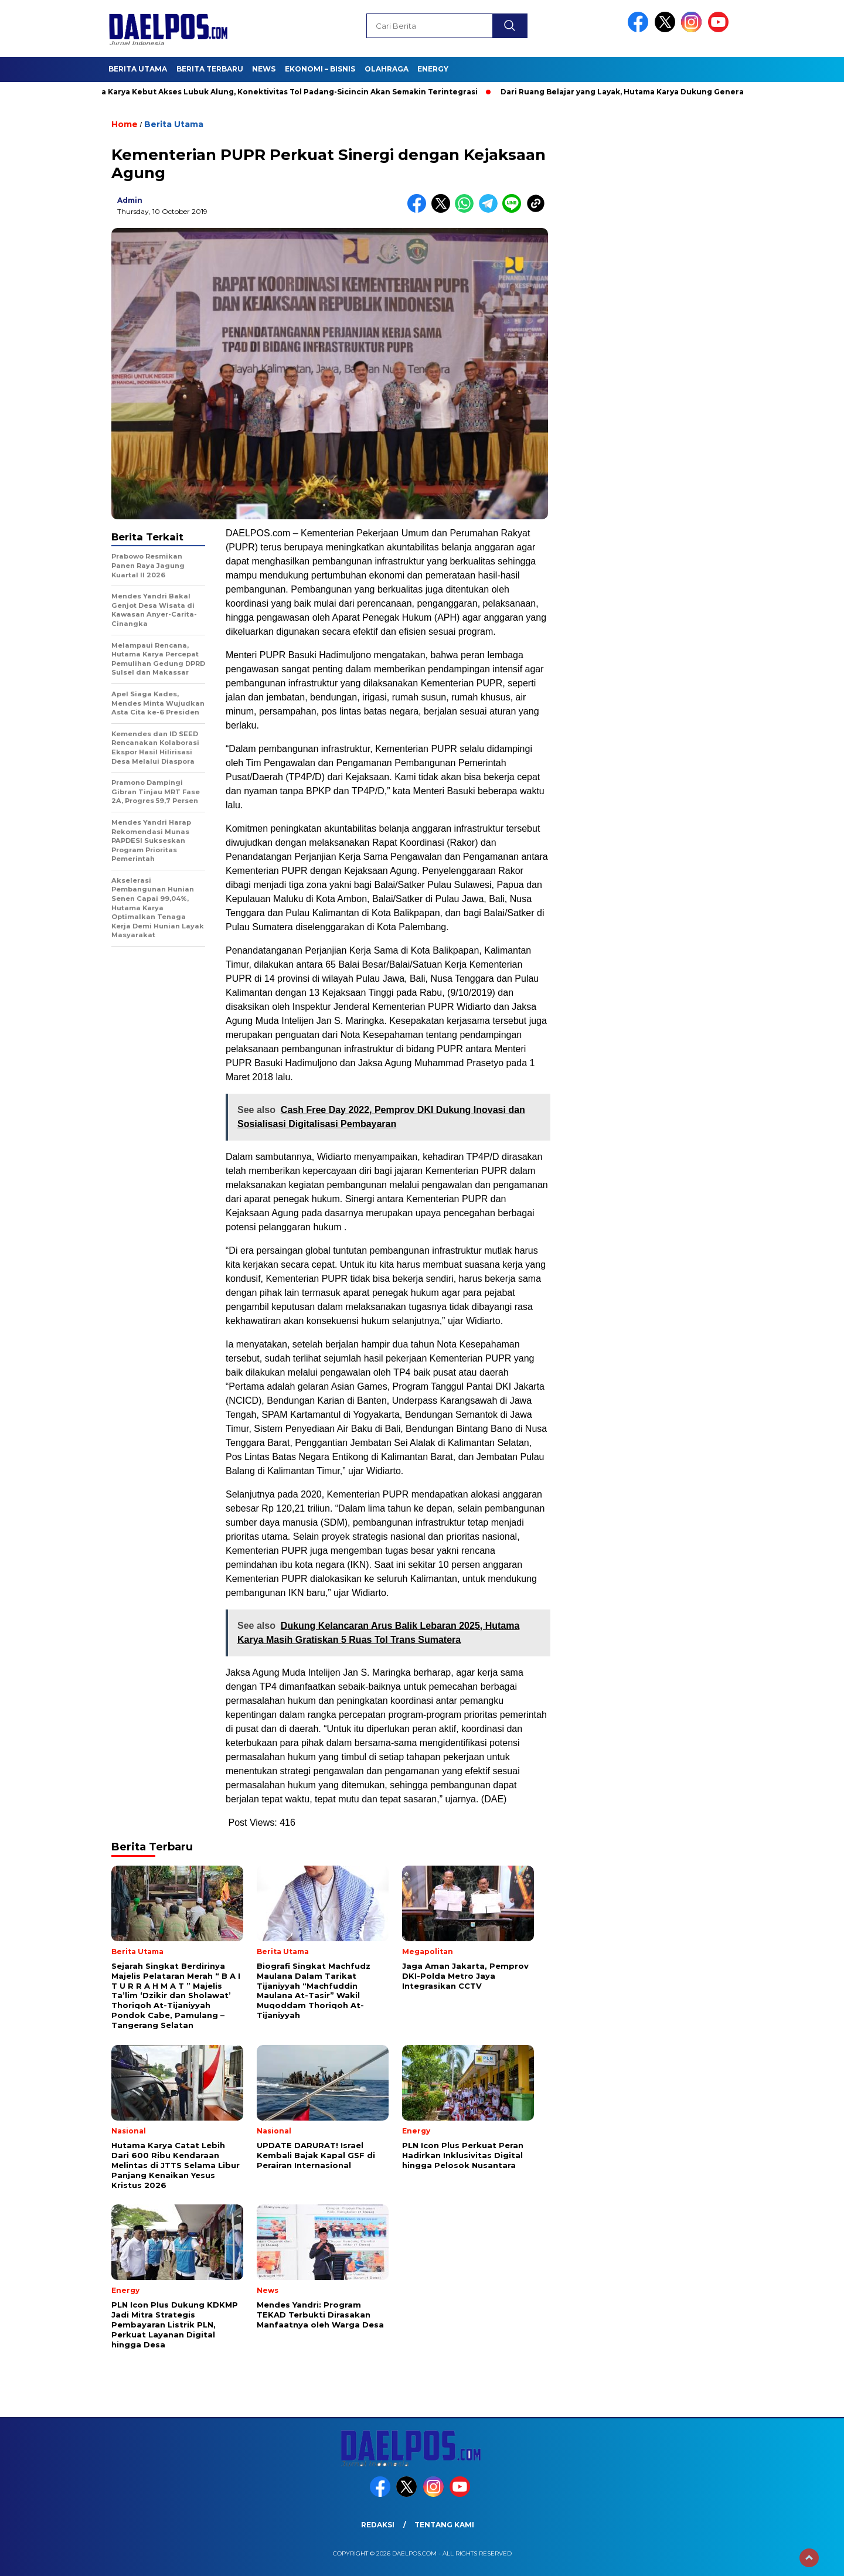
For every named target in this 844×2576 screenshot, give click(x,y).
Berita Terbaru (209, 68)
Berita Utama (137, 68)
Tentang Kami (444, 2524)
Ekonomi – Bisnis (320, 68)
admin (129, 200)
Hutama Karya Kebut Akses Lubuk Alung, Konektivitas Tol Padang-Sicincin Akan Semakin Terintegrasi (282, 91)
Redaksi (377, 2524)
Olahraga (387, 68)
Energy (432, 68)
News (263, 68)
